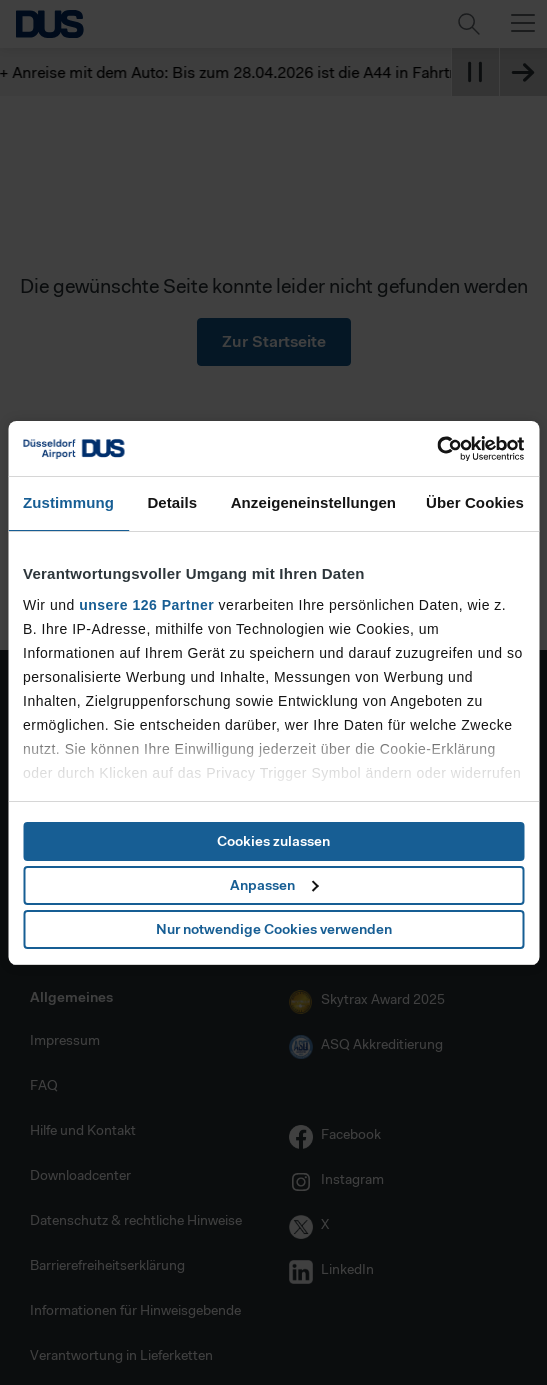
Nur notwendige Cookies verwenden (274, 929)
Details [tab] (172, 502)
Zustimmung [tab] (68, 502)
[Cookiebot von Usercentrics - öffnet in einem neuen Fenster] (436, 449)
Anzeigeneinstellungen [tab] (313, 502)
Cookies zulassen (273, 841)
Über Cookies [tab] (475, 502)
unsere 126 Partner (146, 605)
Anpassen (274, 885)
